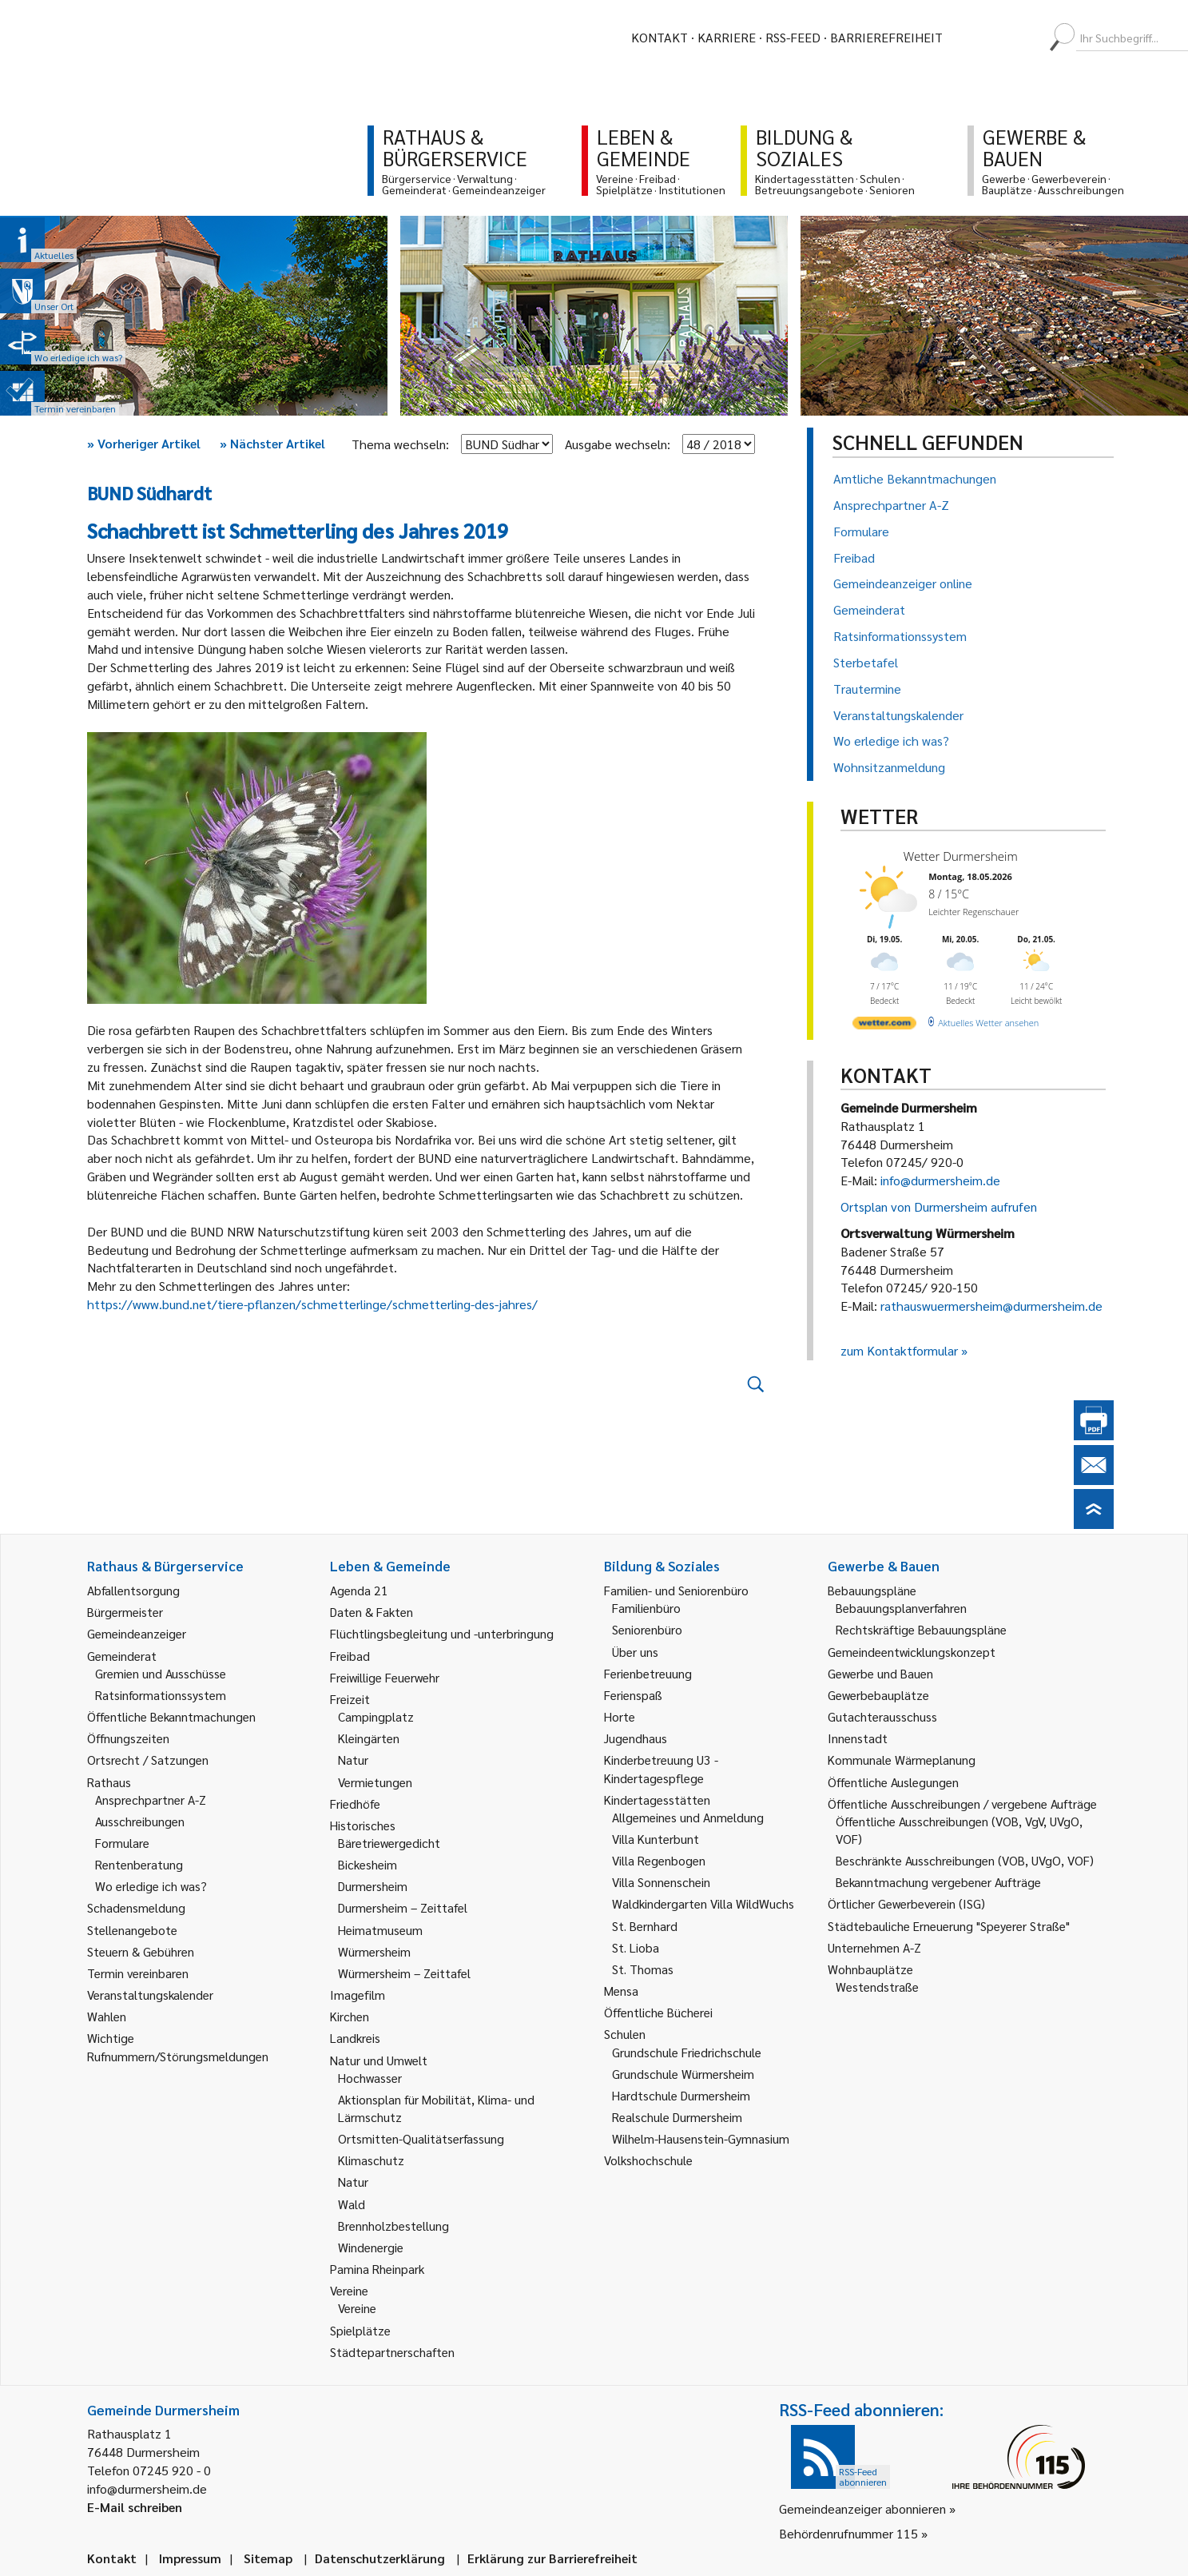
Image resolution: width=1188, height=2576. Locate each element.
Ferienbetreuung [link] (648, 1673)
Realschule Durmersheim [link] (677, 2116)
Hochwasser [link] (370, 2077)
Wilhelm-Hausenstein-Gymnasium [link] (700, 2138)
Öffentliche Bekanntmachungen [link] (171, 1716)
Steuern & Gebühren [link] (140, 1951)
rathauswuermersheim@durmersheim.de (991, 1305)
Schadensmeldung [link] (136, 1907)
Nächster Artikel (272, 443)
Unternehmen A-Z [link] (874, 1947)
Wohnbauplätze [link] (870, 1969)
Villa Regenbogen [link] (658, 1860)
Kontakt (659, 37)
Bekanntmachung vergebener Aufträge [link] (938, 1881)
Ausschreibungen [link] (140, 1821)
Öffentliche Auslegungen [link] (893, 1782)
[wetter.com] (884, 1026)
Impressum (190, 2558)
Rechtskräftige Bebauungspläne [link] (921, 1629)
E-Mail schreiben (134, 2506)
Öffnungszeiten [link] (128, 1738)
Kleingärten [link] (368, 1738)
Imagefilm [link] (357, 1994)
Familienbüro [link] (646, 1607)
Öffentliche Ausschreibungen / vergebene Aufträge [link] (962, 1803)
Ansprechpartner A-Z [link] (150, 1799)
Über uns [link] (635, 1651)
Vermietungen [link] (375, 1782)
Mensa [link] (621, 1990)
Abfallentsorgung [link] (133, 1590)
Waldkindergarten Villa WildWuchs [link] (703, 1903)
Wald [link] (351, 2204)
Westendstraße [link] (877, 1986)
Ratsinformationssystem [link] (160, 1694)
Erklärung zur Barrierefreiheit (552, 2558)
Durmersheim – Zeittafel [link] (402, 1907)
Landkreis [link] (355, 2037)
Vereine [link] (357, 2307)
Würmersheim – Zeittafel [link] (404, 1973)
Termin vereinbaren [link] (138, 1973)
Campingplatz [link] (376, 1716)
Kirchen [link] (349, 2016)
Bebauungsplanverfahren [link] (901, 1607)
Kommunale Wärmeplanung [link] (901, 1759)
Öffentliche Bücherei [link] (658, 2012)
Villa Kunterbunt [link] (655, 1838)
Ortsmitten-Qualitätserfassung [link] (421, 2138)
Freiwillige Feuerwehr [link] (384, 1677)
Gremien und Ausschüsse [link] (160, 1673)
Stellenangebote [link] (132, 1929)
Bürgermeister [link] (125, 1611)
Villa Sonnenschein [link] (661, 1881)
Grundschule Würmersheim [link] (683, 2073)
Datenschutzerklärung (380, 2558)
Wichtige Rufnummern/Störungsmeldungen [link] (177, 2046)
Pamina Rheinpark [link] (377, 2268)
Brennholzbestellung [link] (393, 2225)
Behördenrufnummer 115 (848, 2533)
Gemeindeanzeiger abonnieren (862, 2508)
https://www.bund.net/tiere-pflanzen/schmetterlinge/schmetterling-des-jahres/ (312, 1304)
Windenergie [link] (370, 2247)
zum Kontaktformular (899, 1350)
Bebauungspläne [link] (872, 1590)
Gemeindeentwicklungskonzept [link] (911, 1651)
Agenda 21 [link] (359, 1590)
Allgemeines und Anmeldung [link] (688, 1817)
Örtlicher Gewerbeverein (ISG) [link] (906, 1903)
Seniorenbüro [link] (647, 1629)
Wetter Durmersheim (961, 856)
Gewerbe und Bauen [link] (880, 1673)
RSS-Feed (792, 37)
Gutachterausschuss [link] (882, 1716)
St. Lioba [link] (635, 1947)
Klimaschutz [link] (371, 2160)
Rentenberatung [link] (139, 1864)
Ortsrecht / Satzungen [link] (148, 1759)
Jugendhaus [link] (635, 1738)
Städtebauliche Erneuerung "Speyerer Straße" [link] (949, 1925)
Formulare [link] (122, 1842)
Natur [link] (353, 1759)
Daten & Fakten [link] (371, 1611)
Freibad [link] (350, 1655)
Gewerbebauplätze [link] (878, 1694)
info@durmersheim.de (940, 1180)
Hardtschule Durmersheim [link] (681, 2095)
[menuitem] (969, 37)
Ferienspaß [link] (633, 1694)
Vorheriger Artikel (144, 443)
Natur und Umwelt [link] (378, 2060)
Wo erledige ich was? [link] (151, 1885)
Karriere (726, 37)
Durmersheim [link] (372, 1885)
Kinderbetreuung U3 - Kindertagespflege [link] (661, 1768)
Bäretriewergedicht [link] (389, 1842)
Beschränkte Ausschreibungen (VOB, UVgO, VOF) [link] (965, 1860)
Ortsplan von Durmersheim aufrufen (938, 1206)
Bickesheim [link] (367, 1864)
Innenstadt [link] (858, 1738)
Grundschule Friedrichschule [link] (686, 2052)
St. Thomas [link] (642, 1969)
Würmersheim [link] (374, 1951)
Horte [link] (619, 1716)
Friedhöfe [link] (355, 1803)
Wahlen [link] (106, 2016)
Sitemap (268, 2558)
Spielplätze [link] (360, 2330)
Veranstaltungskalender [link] (150, 1994)
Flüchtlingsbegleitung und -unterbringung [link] (442, 1633)
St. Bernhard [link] (644, 1925)
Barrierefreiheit (886, 37)
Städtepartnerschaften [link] (392, 2351)
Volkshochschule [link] (648, 2160)
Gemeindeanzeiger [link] (136, 1633)
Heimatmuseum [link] (380, 1929)
